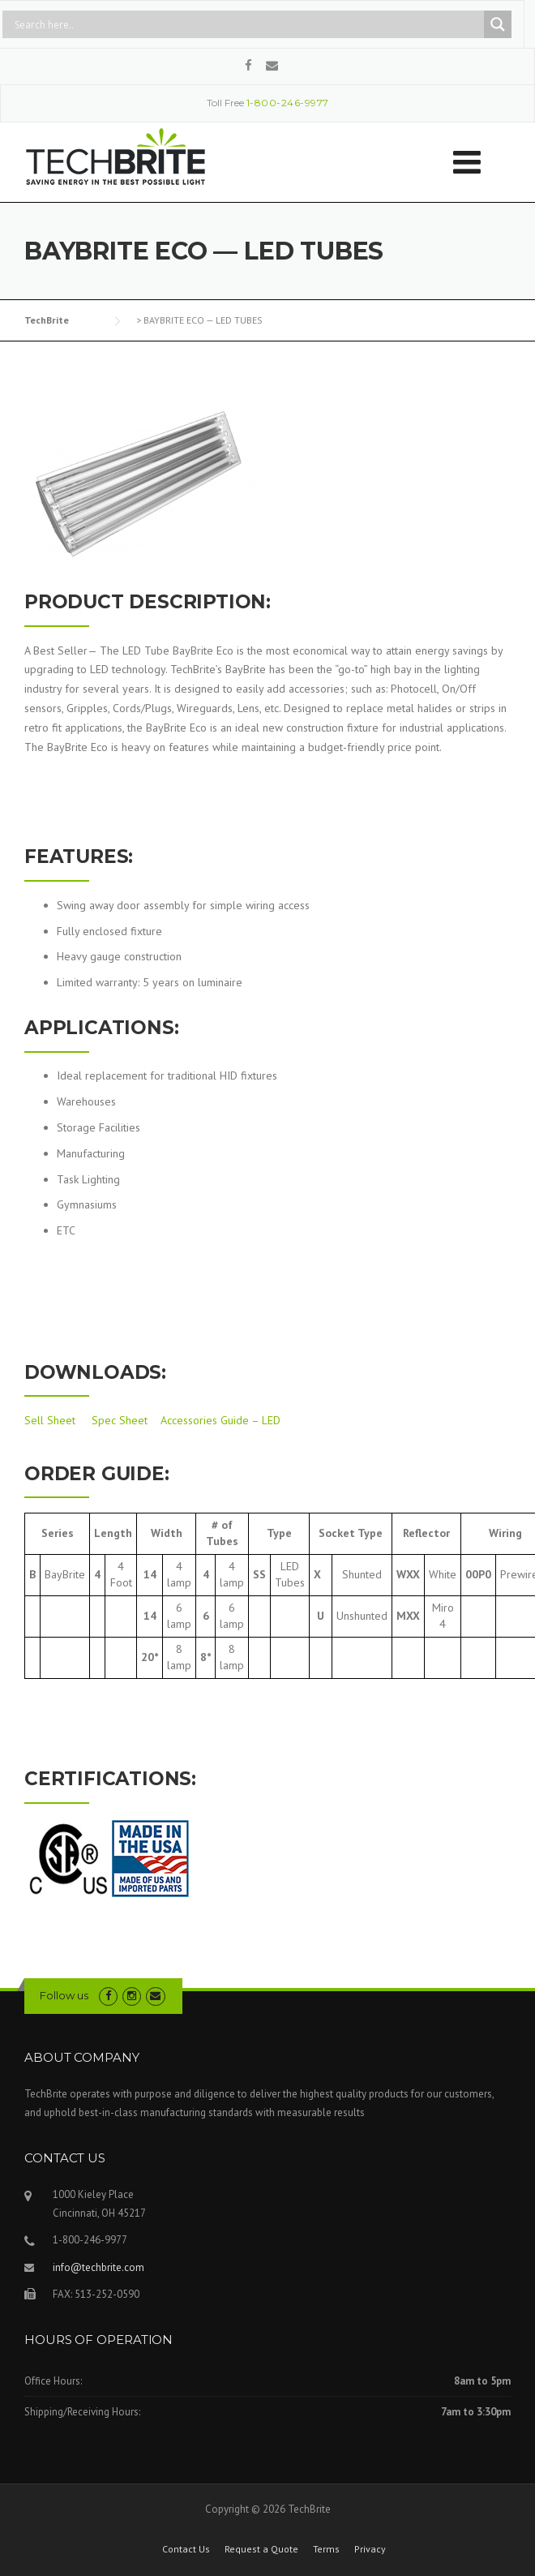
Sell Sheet (49, 1420)
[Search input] (247, 24)
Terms (326, 2549)
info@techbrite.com (98, 2267)
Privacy (370, 2549)
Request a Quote (261, 2549)
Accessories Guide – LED (220, 1420)
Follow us (64, 1995)
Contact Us (186, 2549)
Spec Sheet (120, 1420)
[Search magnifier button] (497, 24)
